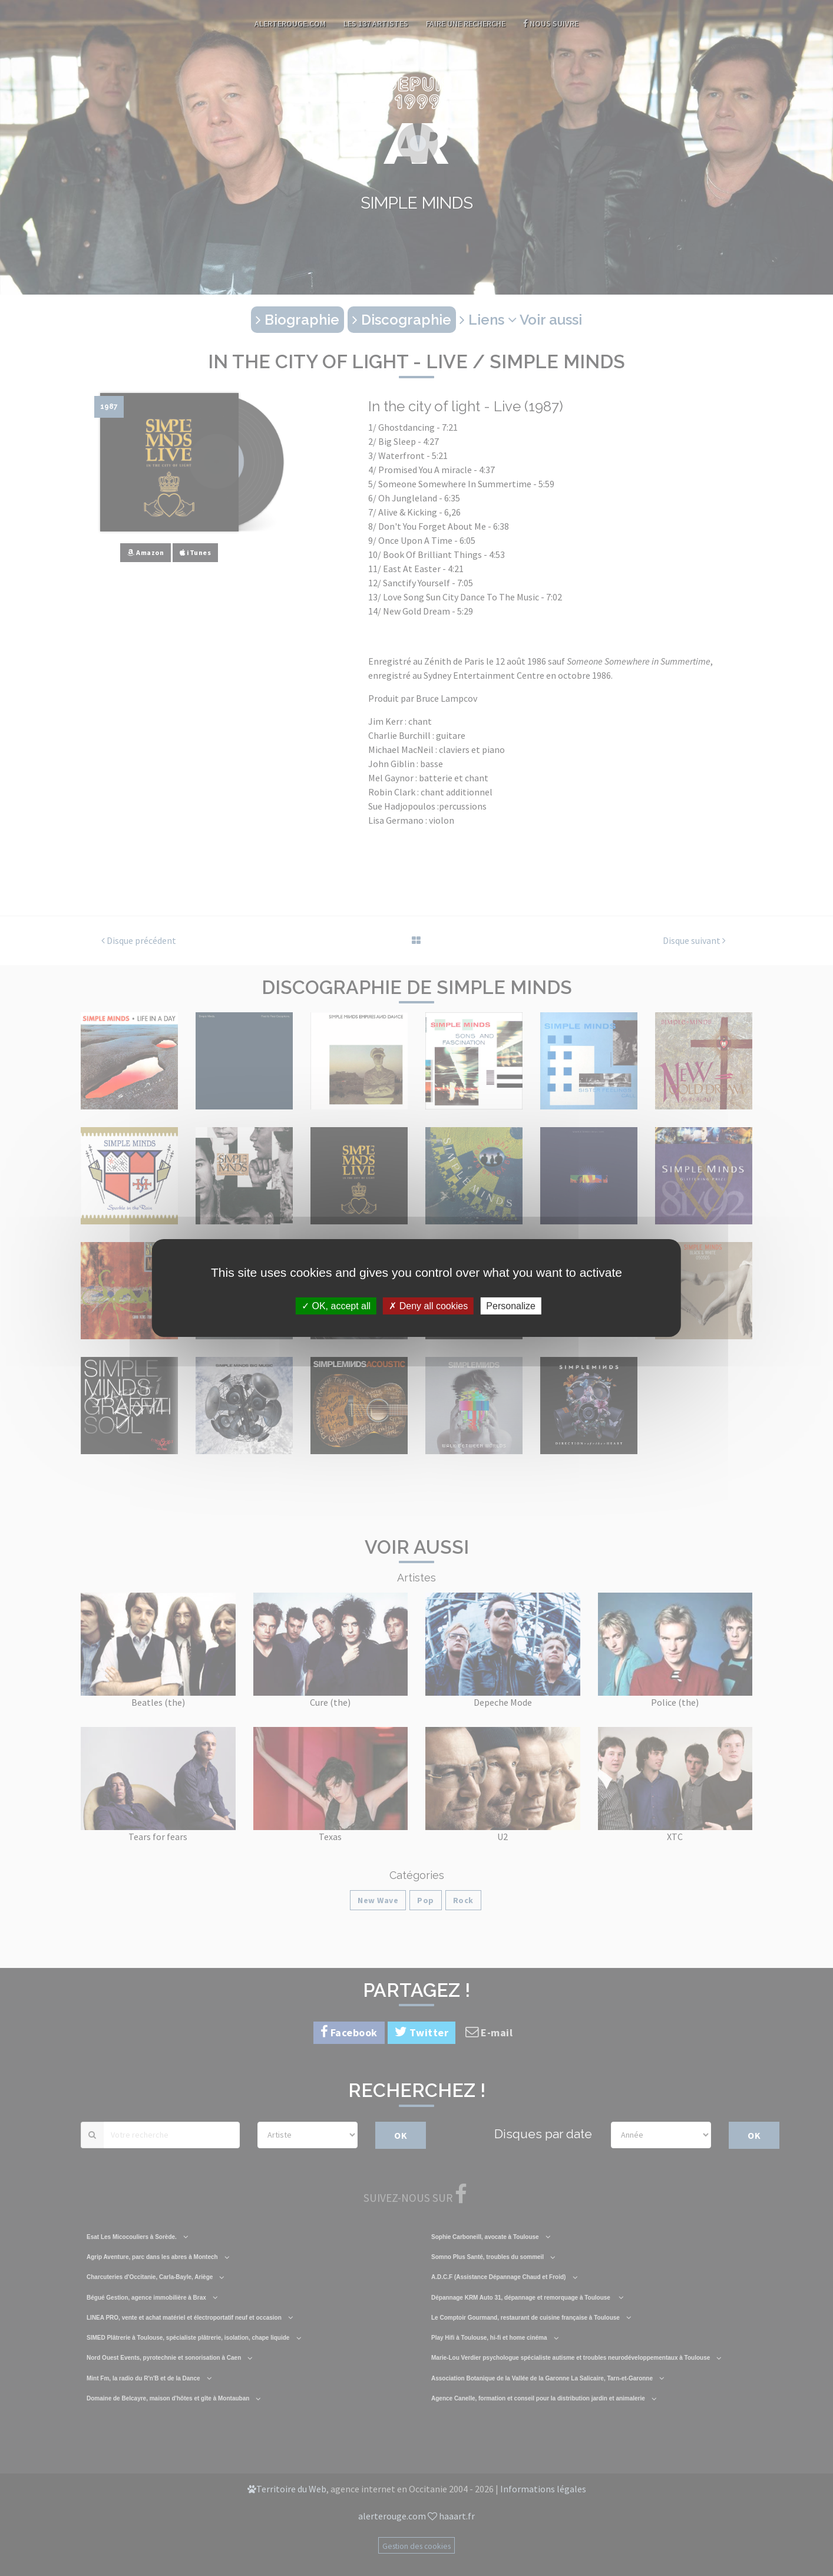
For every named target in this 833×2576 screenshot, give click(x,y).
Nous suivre (551, 23)
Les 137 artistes (375, 23)
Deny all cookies (428, 1306)
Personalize (511, 1306)
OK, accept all (336, 1306)
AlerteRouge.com (290, 23)
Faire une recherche (465, 23)
